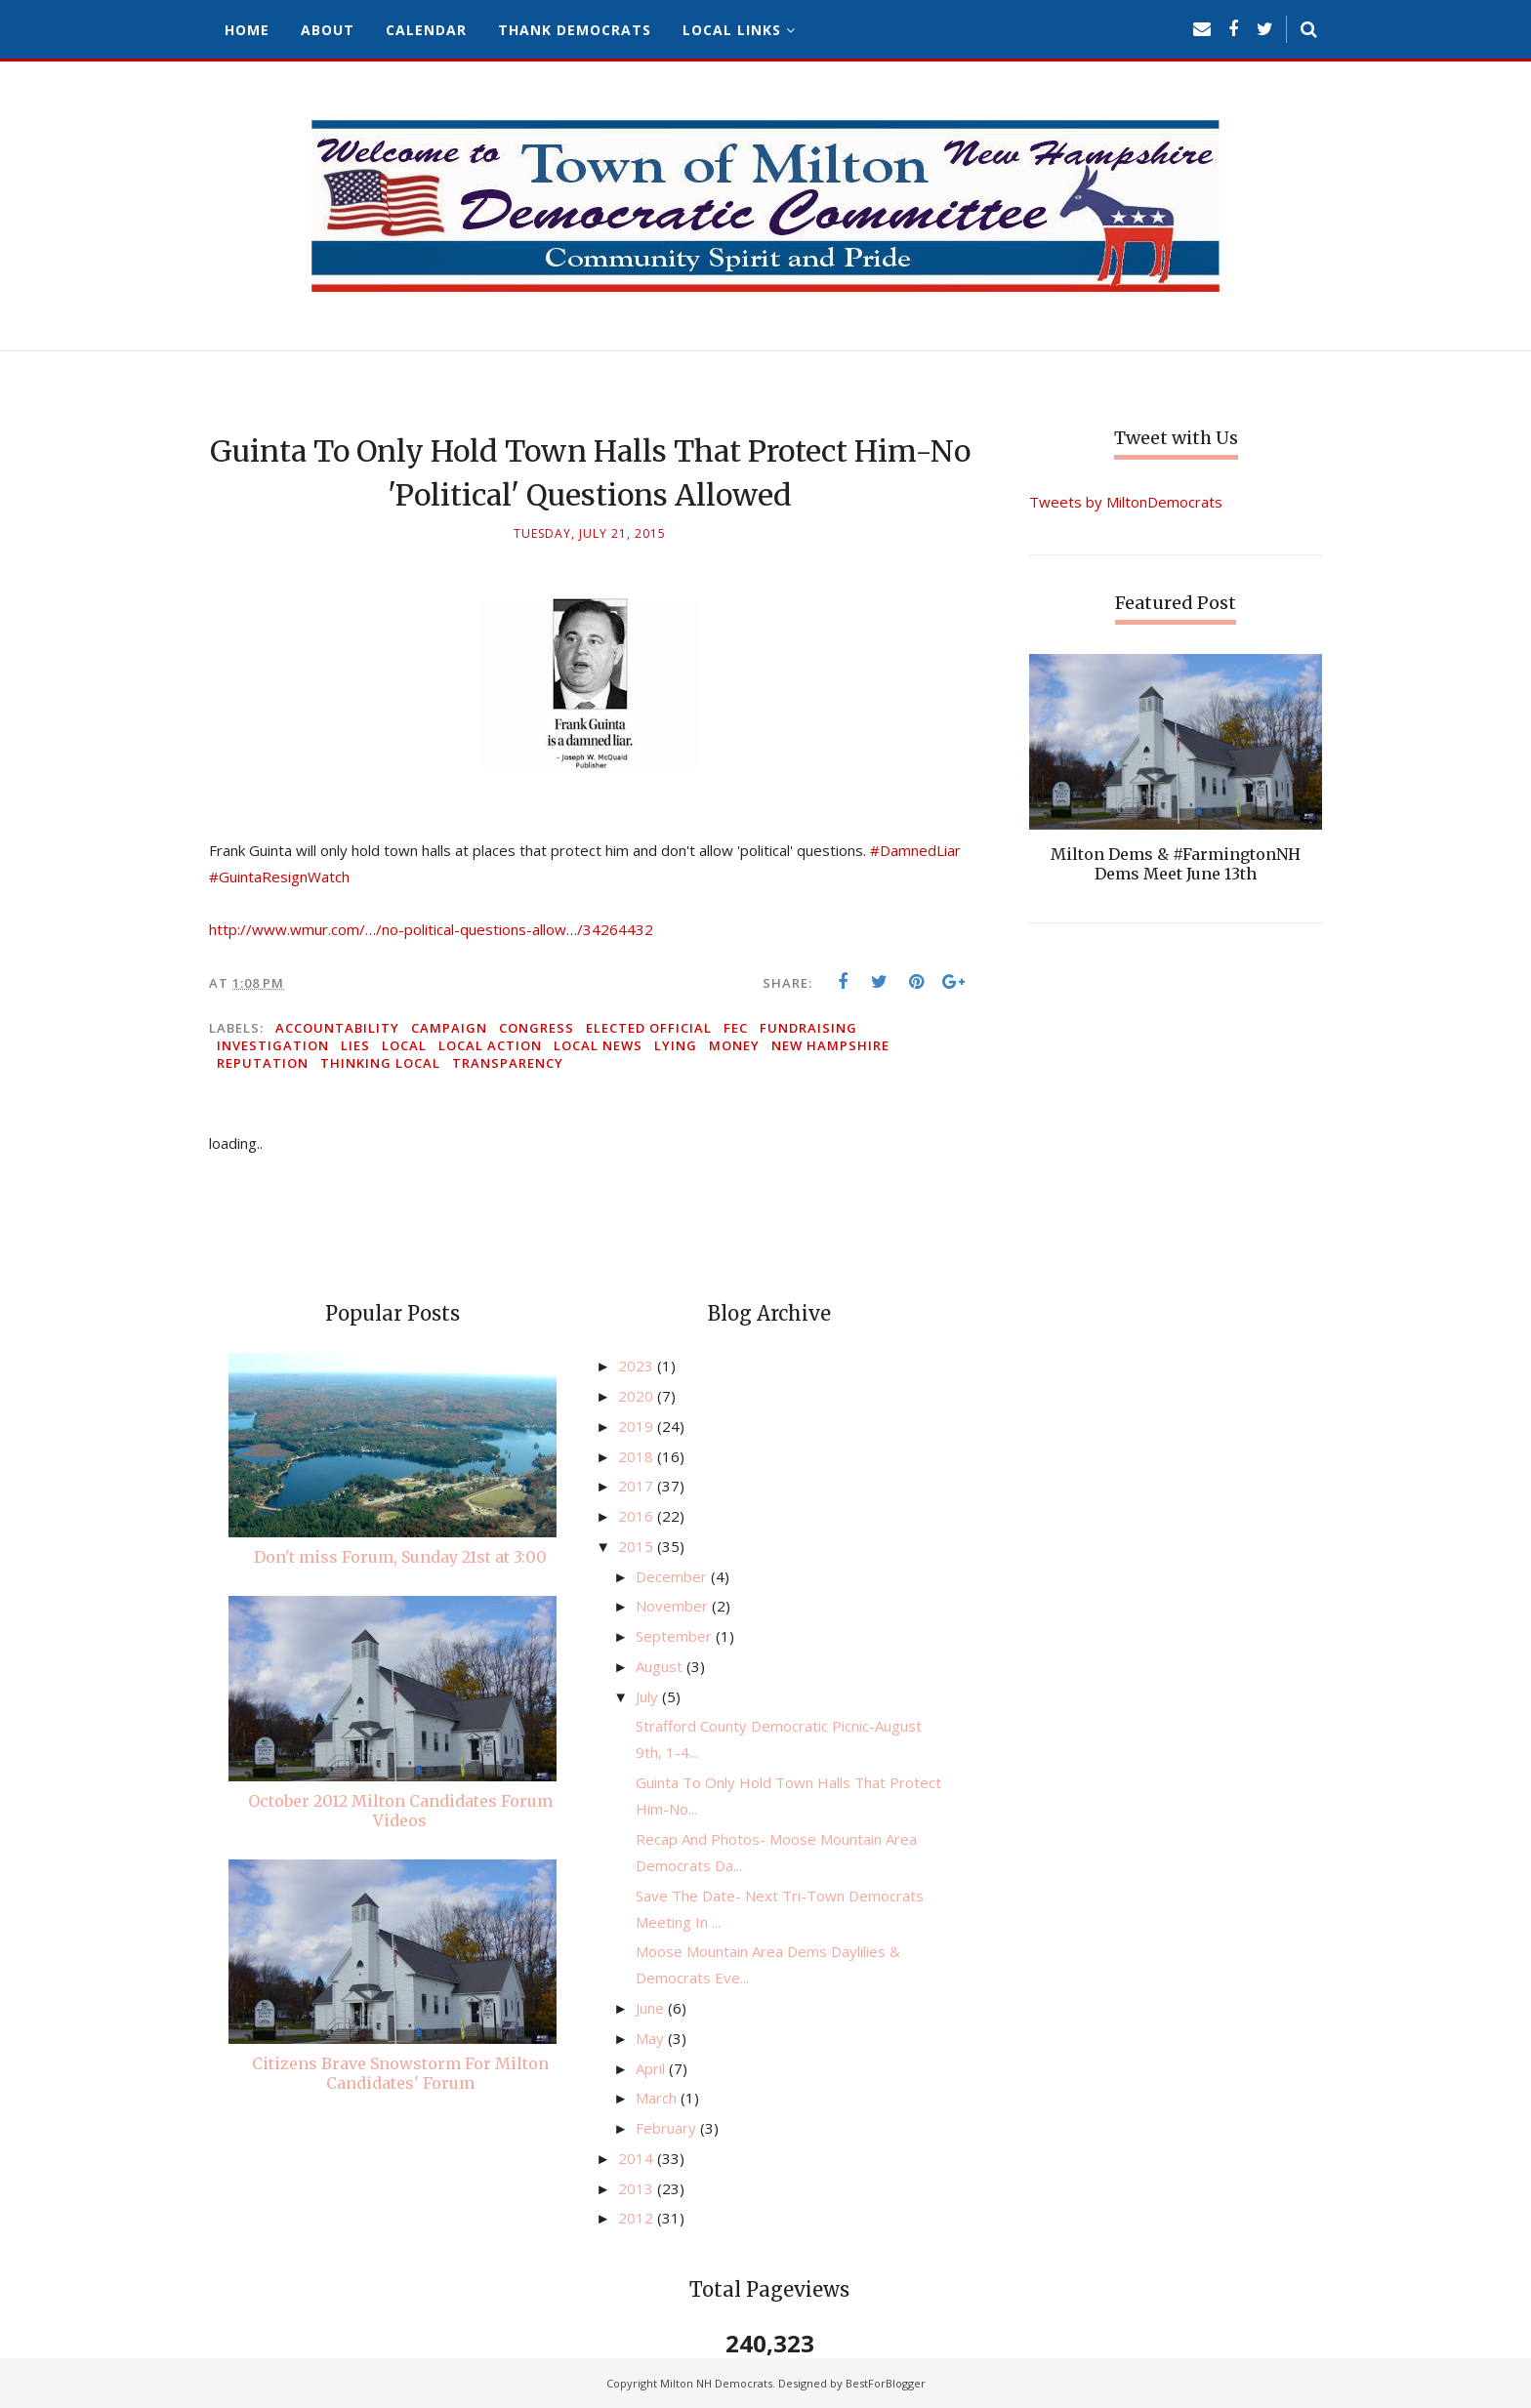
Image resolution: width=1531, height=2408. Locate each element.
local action (490, 1045)
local (404, 1045)
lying (675, 1045)
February (668, 2128)
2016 (637, 1516)
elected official (649, 1028)
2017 (637, 1485)
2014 (637, 2158)
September (676, 1636)
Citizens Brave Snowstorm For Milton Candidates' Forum (400, 2073)
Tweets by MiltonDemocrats (1125, 501)
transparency (507, 1063)
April (652, 2068)
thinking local (380, 1063)
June (652, 2008)
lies (355, 1045)
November (674, 1605)
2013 (637, 2188)
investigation (273, 1045)
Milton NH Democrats (716, 2383)
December (673, 1576)
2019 (637, 1426)
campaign (449, 1028)
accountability (337, 1028)
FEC (736, 1028)
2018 (637, 1456)
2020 (637, 1396)
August (661, 1666)
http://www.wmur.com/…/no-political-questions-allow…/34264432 (431, 929)
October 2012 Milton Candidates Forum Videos (400, 1810)
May (652, 2038)
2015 (637, 1546)
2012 (637, 2217)
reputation (263, 1063)
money (734, 1045)
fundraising (808, 1028)
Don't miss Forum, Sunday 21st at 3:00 (400, 1557)
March (658, 2097)
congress (536, 1028)
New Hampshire (830, 1045)
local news (598, 1045)
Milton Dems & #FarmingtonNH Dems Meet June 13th (1176, 863)
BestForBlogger (886, 2383)
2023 (637, 1365)
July (649, 1696)
